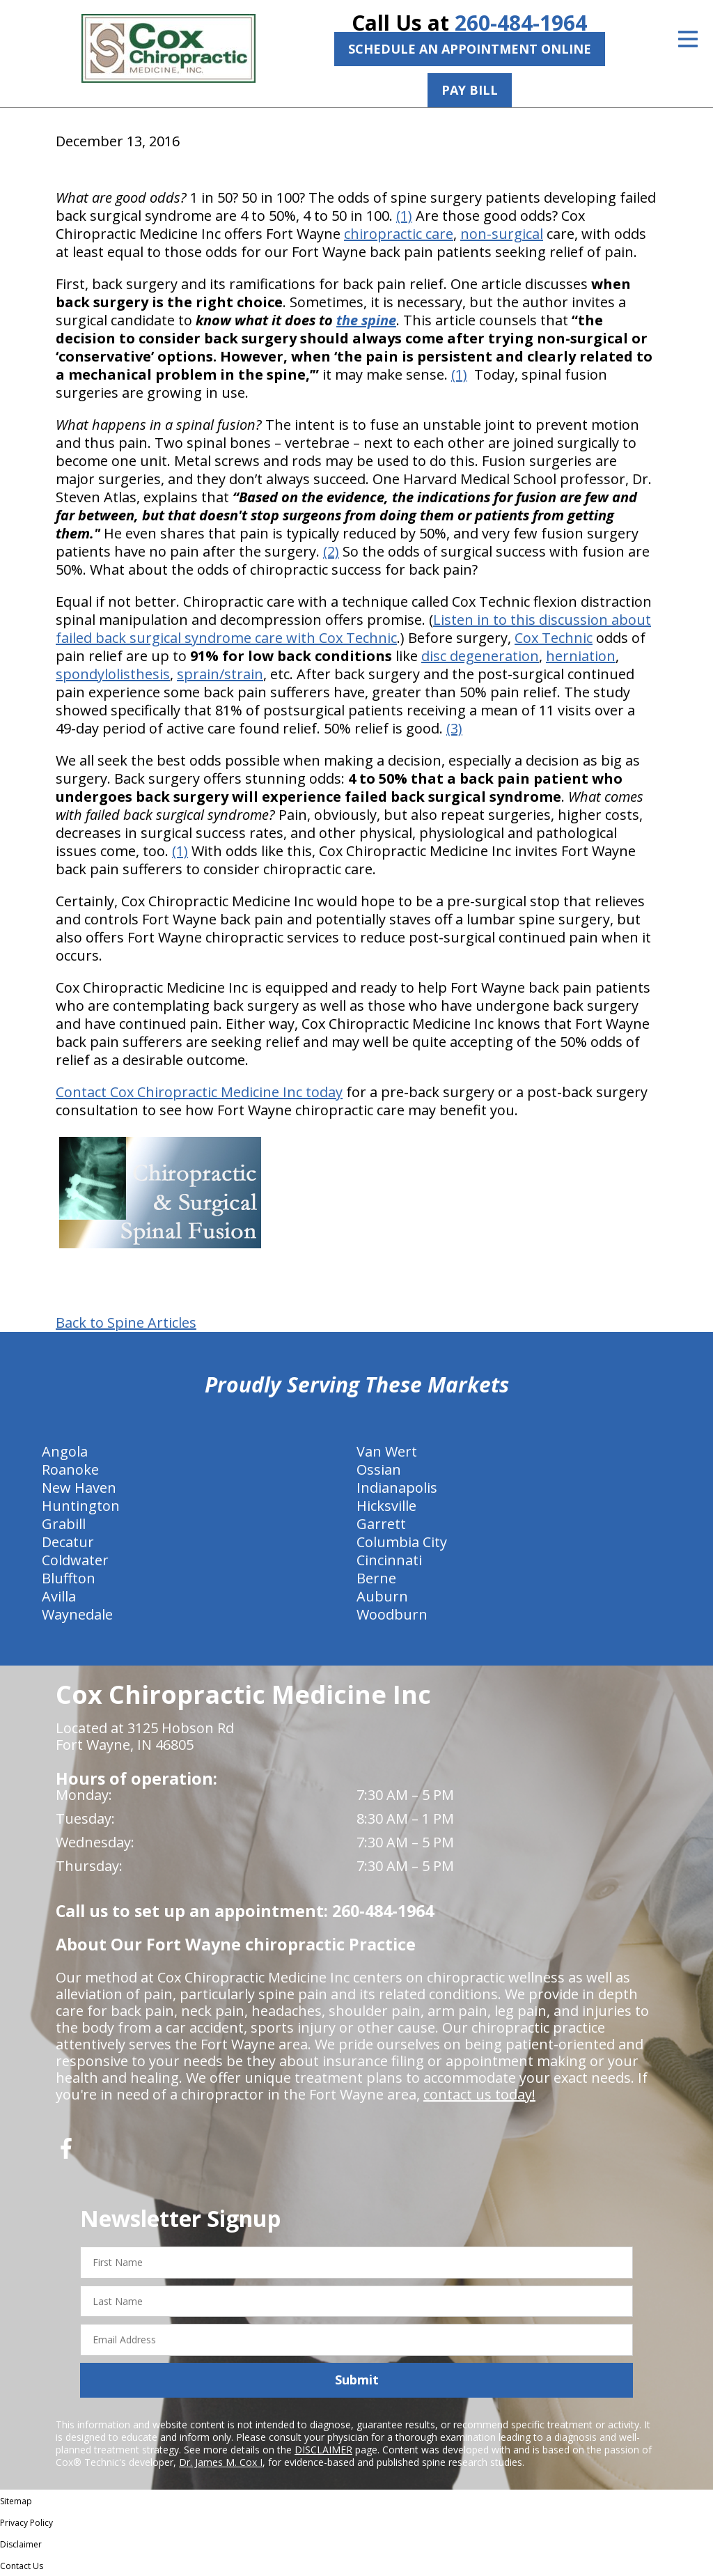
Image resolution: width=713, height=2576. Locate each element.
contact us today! (479, 2094)
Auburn (382, 1596)
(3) (454, 728)
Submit (357, 2379)
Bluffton (68, 1578)
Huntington (81, 1505)
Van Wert (386, 1451)
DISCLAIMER (323, 2449)
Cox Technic (554, 637)
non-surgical (501, 233)
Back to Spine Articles (126, 1323)
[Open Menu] (688, 39)
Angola (65, 1451)
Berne (376, 1578)
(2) (331, 551)
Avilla (59, 1596)
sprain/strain (220, 674)
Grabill (64, 1523)
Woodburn (392, 1614)
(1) (404, 215)
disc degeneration (480, 655)
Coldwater (75, 1560)
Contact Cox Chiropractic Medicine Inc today (199, 1092)
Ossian (378, 1469)
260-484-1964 (521, 22)
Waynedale (77, 1614)
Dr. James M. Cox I (221, 2462)
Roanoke (70, 1469)
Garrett (381, 1523)
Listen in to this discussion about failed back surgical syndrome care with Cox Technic (353, 628)
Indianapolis (396, 1487)
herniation (581, 655)
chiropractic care (398, 233)
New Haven (79, 1487)
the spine (366, 320)
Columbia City (401, 1542)
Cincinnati (389, 1560)
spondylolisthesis (113, 674)
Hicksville (386, 1505)
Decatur (68, 1542)
